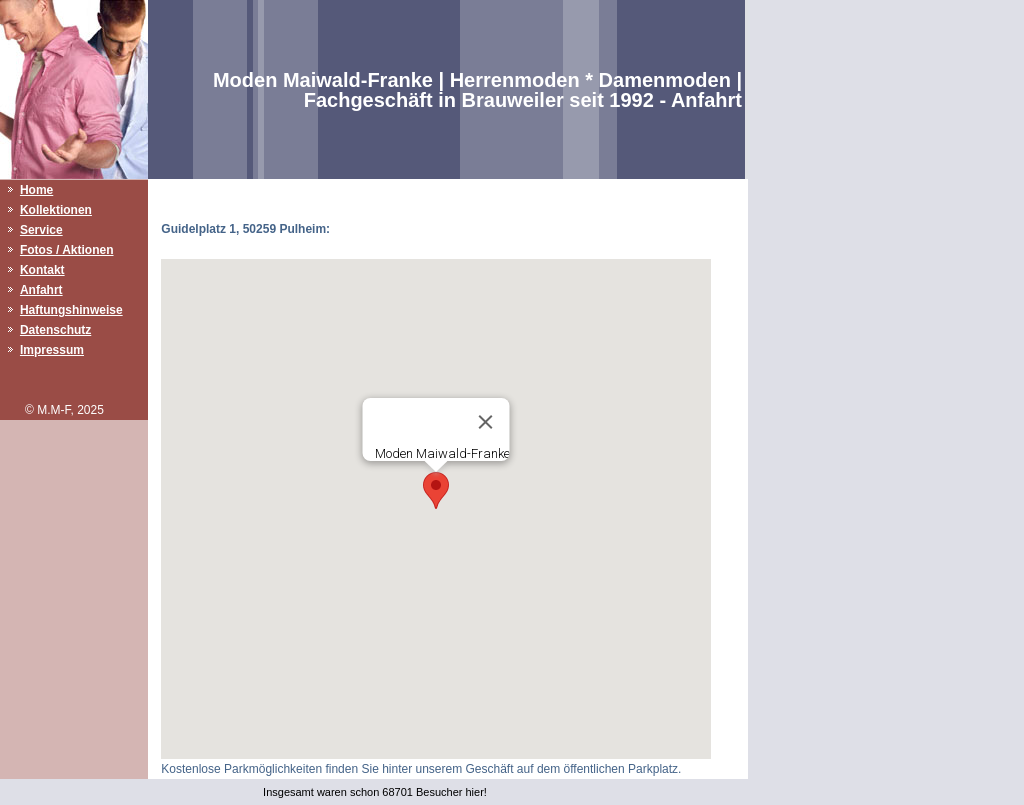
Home (36, 190)
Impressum (52, 350)
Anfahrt (41, 290)
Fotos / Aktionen (67, 250)
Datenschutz (55, 330)
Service (41, 230)
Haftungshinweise (71, 310)
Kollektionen (56, 210)
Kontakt (42, 270)
